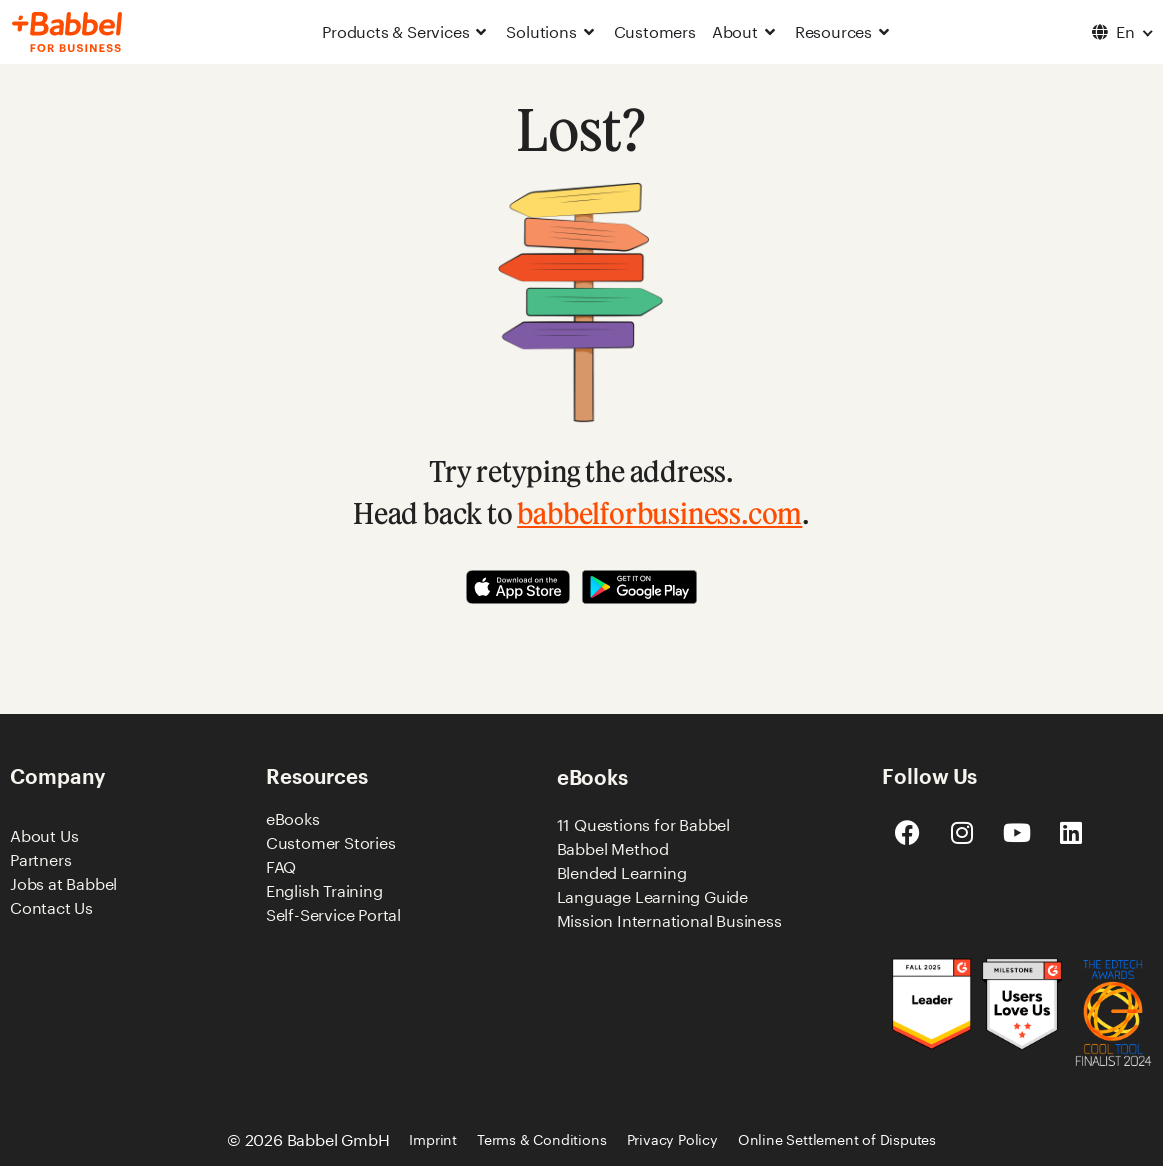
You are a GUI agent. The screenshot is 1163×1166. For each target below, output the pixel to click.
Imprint (433, 1139)
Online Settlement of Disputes (837, 1139)
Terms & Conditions (541, 1139)
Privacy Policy (672, 1139)
